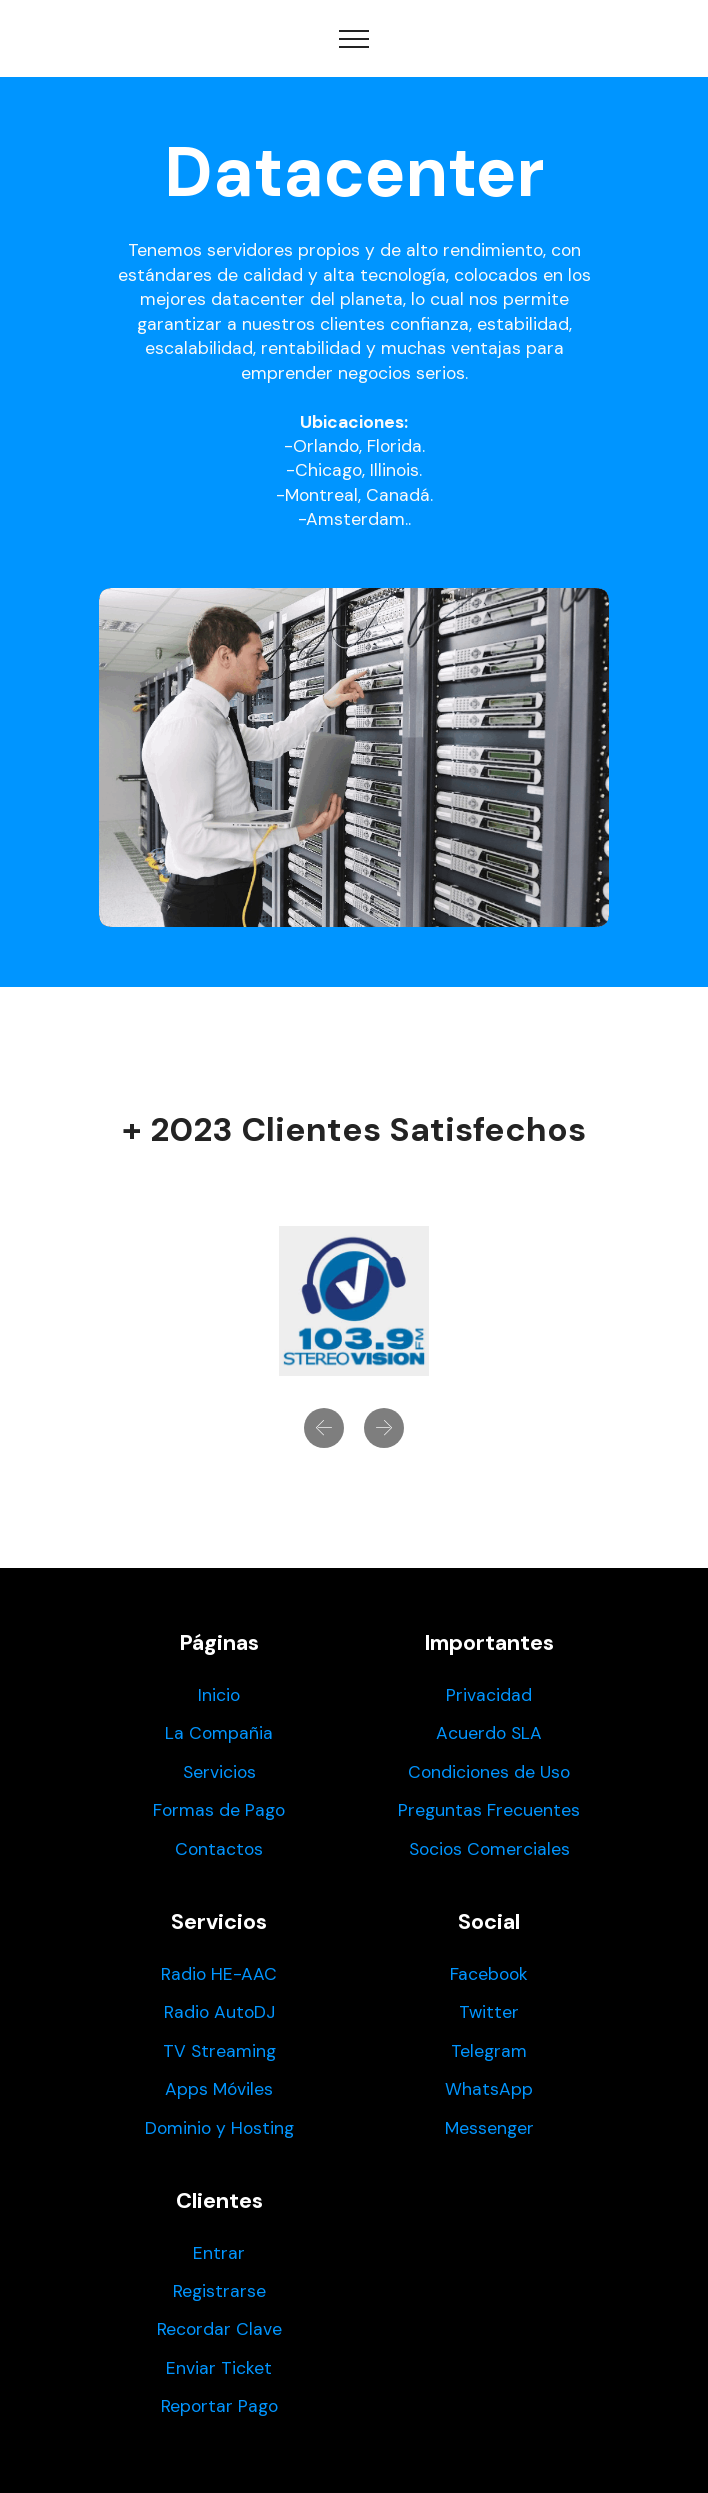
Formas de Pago (219, 1810)
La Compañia (219, 1733)
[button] (324, 1428)
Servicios (219, 1772)
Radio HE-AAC (219, 1974)
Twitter (489, 2012)
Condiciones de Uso (489, 1772)
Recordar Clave (219, 2329)
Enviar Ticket (219, 2368)
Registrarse (219, 2291)
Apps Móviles (219, 2089)
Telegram (489, 2051)
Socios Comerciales (489, 1849)
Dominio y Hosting (219, 2128)
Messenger (489, 2128)
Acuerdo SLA (489, 1733)
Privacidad (489, 1695)
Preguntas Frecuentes (489, 1810)
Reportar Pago (219, 2406)
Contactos (219, 1849)
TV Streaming (219, 2051)
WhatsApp (489, 2089)
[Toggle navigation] (354, 39)
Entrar (219, 2253)
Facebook (489, 1974)
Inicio (219, 1695)
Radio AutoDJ (219, 2012)
